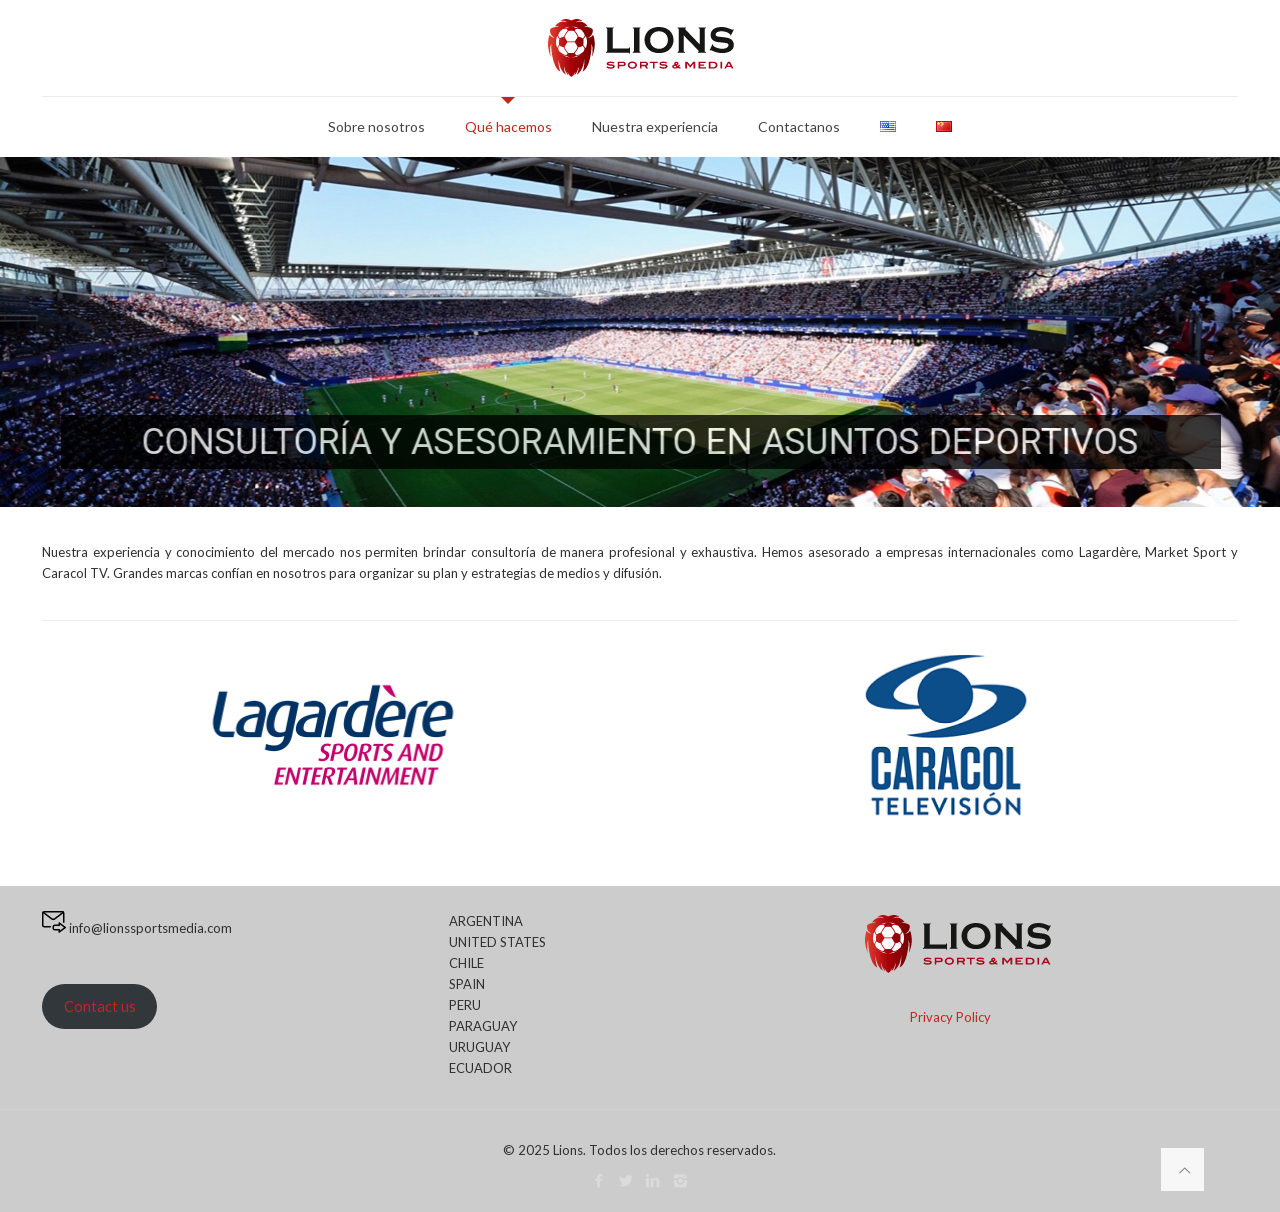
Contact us (100, 1006)
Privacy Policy (950, 1017)
